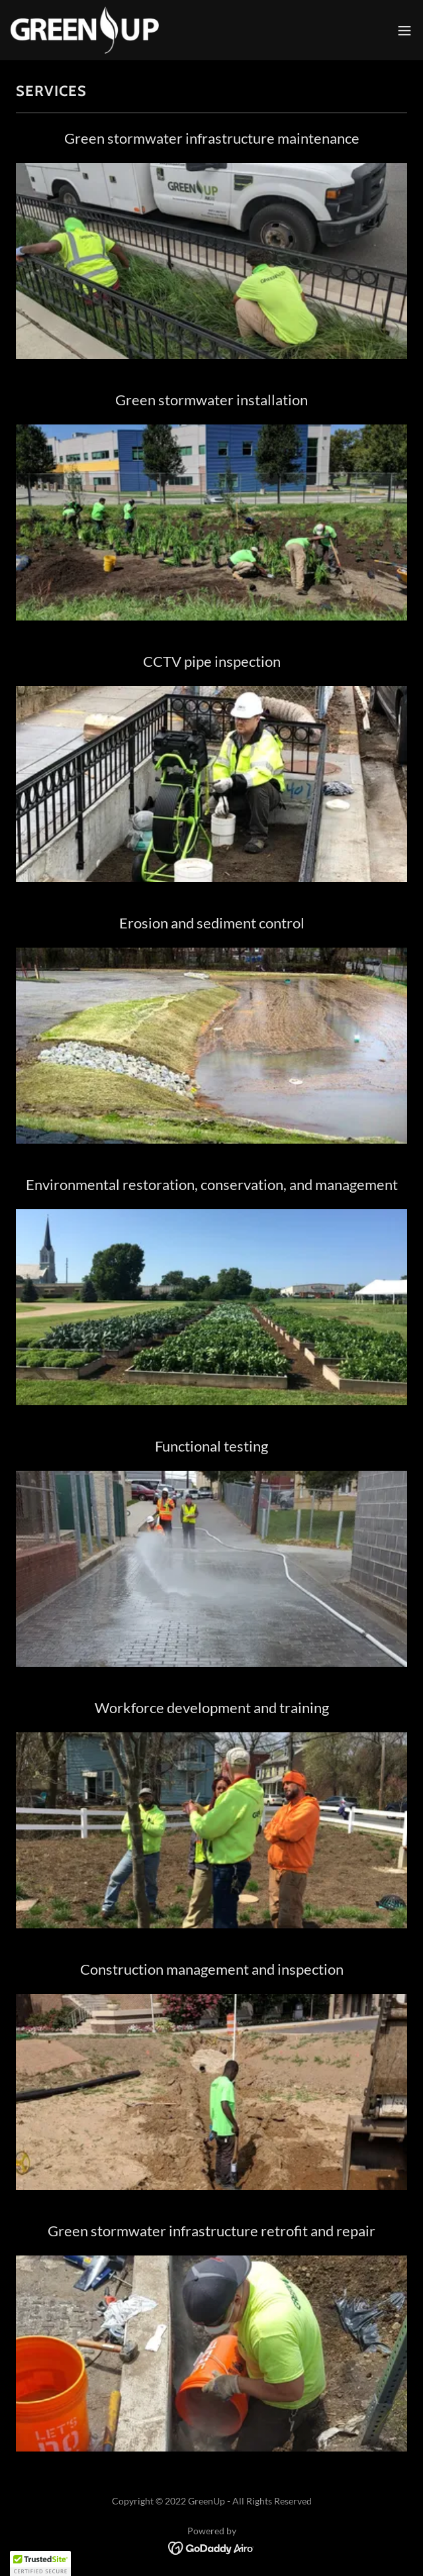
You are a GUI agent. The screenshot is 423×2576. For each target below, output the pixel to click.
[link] (85, 30)
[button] (404, 30)
